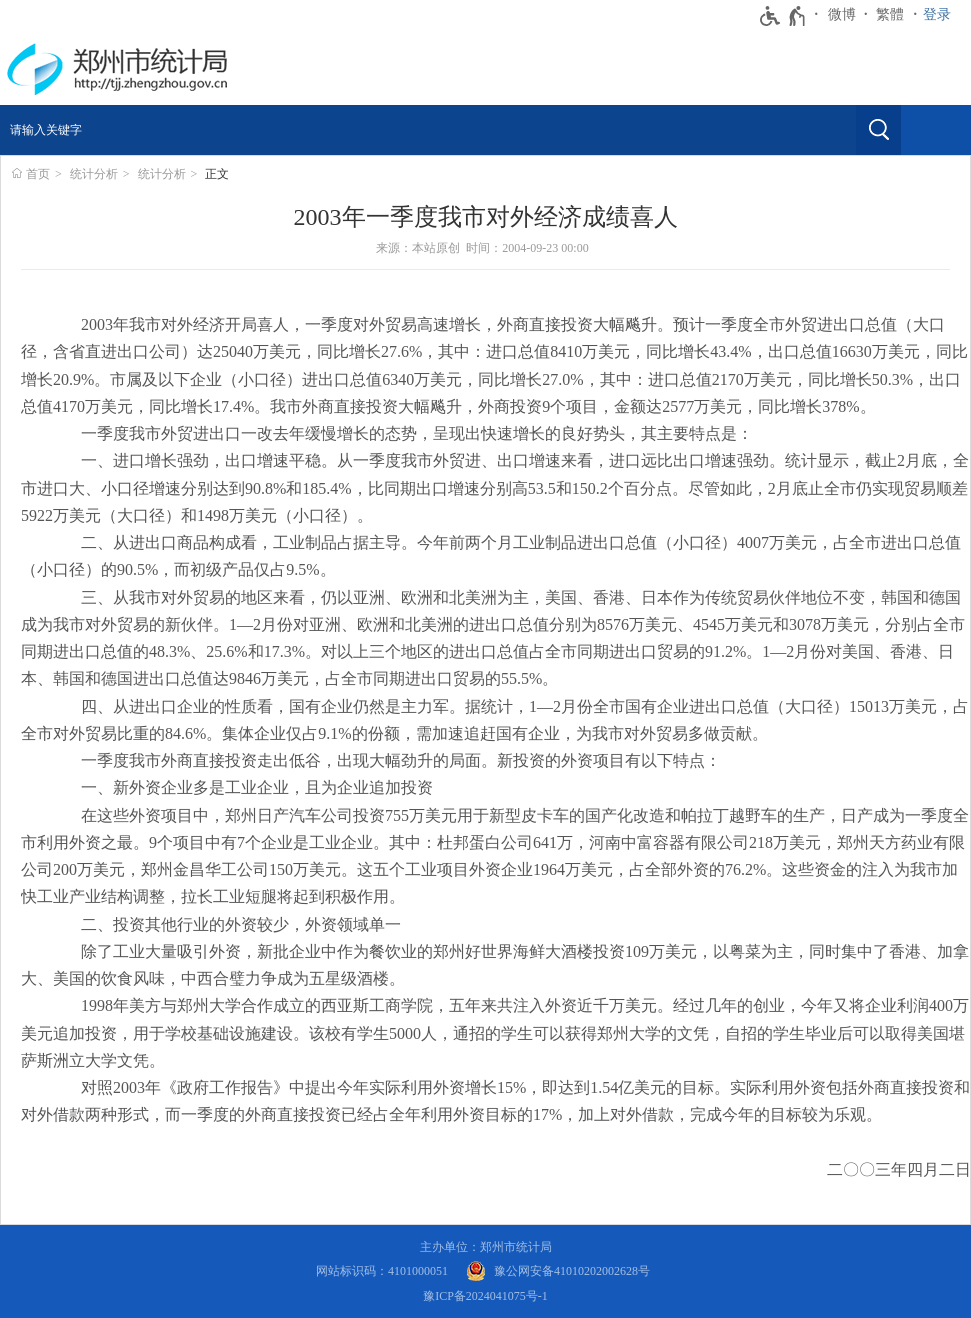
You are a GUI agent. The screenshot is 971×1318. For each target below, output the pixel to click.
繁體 (890, 14)
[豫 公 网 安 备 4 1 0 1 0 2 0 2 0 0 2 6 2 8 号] (558, 1271)
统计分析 (94, 174)
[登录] (942, 15)
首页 (38, 174)
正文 (217, 174)
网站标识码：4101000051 (382, 1271)
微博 (842, 14)
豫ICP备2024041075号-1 (485, 1296)
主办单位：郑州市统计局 (486, 1247)
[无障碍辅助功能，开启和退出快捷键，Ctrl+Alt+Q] (783, 16)
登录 (937, 14)
